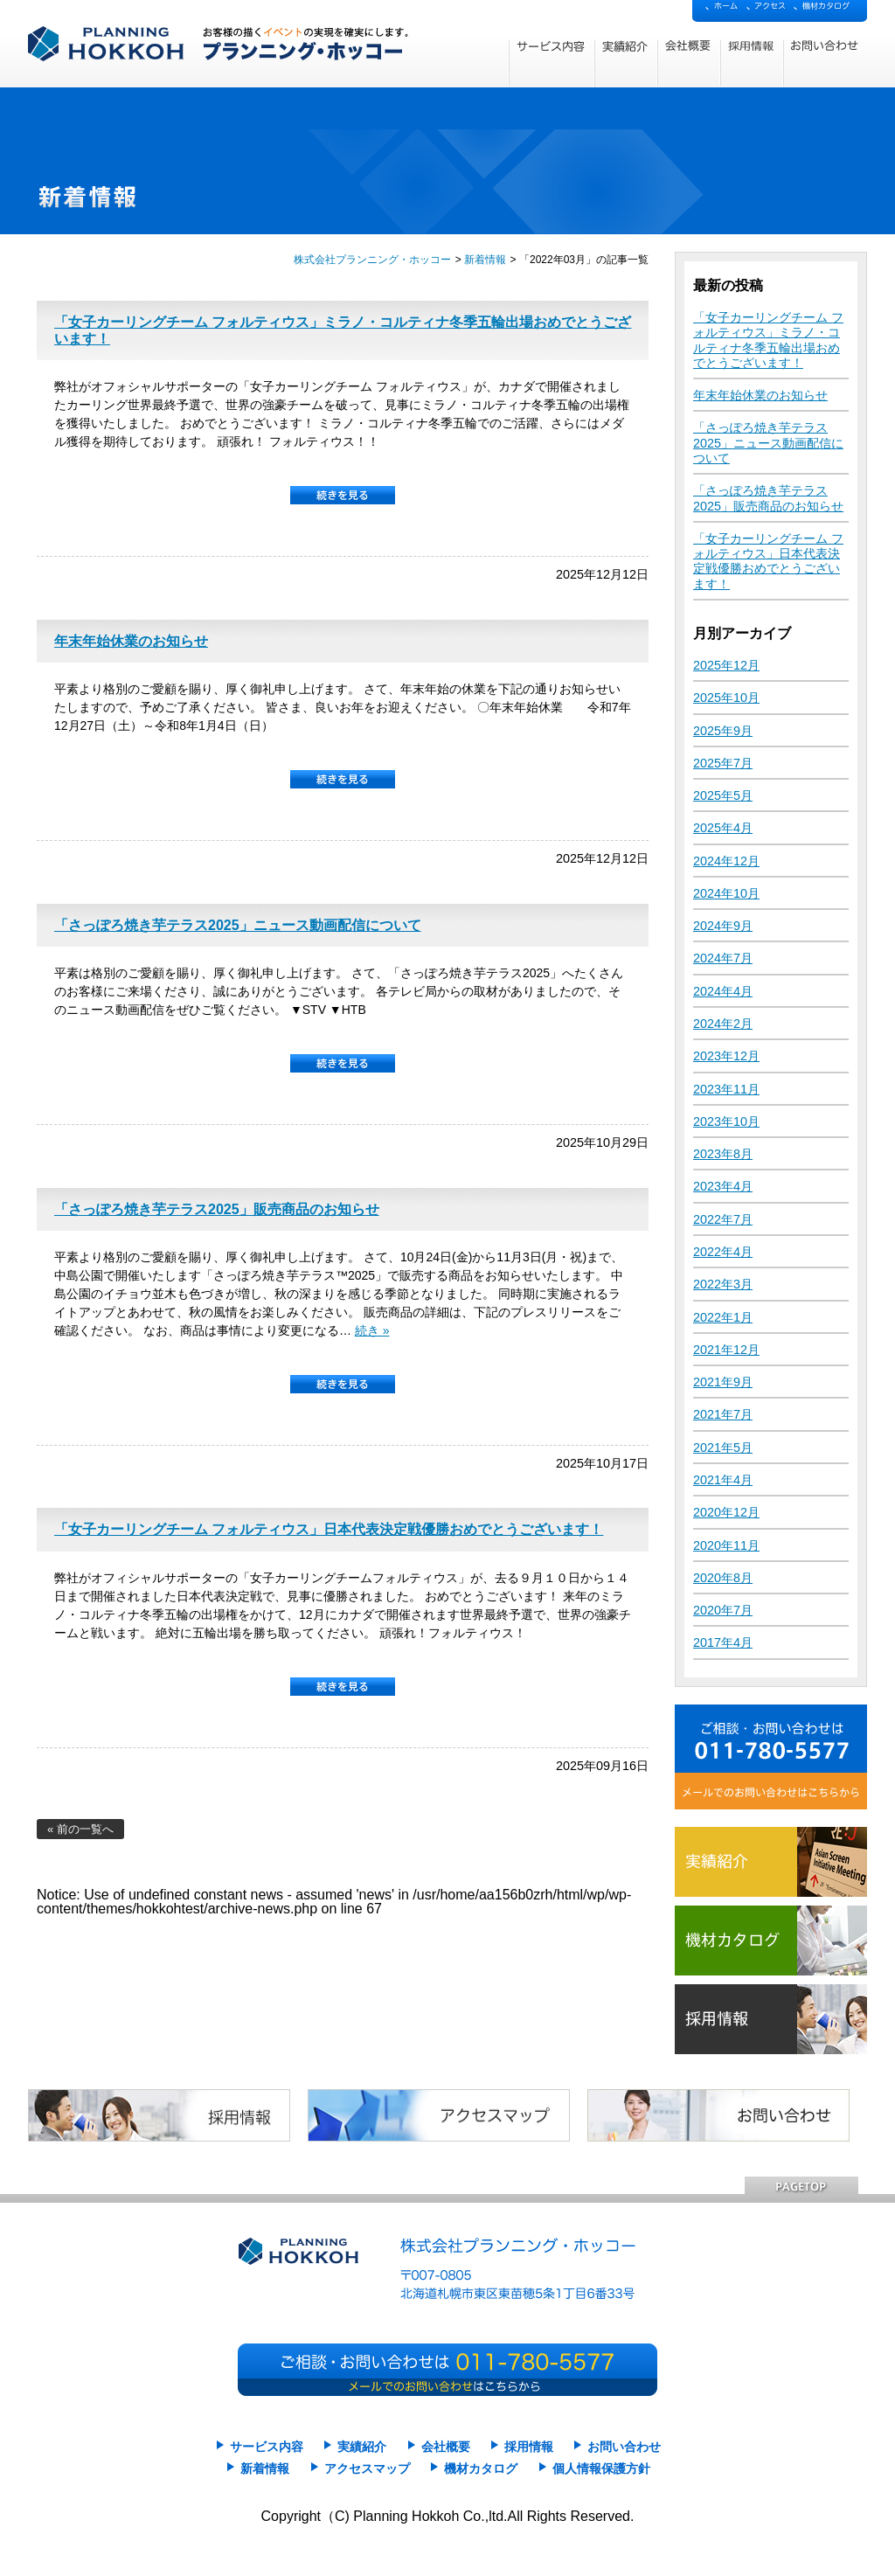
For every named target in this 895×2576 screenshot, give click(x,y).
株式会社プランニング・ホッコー (372, 259)
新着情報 (485, 259)
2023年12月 (726, 1056)
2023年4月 (723, 1186)
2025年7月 (723, 763)
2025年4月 (723, 828)
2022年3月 (723, 1284)
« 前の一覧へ (80, 1829)
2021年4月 (723, 1480)
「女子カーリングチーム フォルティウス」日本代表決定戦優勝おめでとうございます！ (328, 1529)
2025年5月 (723, 795)
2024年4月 (723, 991)
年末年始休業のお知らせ (131, 641)
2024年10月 (726, 893)
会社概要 (445, 2447)
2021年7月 (723, 1414)
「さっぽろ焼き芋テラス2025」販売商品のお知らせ (216, 1209)
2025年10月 (726, 698)
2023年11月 (726, 1089)
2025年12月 (726, 665)
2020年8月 (723, 1578)
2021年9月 (723, 1382)
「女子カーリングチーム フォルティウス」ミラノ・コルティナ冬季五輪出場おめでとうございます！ (768, 340)
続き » (372, 1330)
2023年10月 (726, 1121)
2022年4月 (723, 1252)
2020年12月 (726, 1512)
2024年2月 (723, 1024)
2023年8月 (723, 1154)
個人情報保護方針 (601, 2468)
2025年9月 (723, 731)
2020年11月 (726, 1545)
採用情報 (528, 2447)
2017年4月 (723, 1642)
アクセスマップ (367, 2468)
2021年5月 (723, 1448)
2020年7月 (723, 1610)
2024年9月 (723, 926)
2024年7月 (723, 958)
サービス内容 (266, 2447)
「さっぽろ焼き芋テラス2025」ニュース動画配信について (237, 925)
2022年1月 (723, 1317)
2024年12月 (726, 861)
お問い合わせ (624, 2447)
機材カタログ (480, 2468)
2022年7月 (723, 1219)
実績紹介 (361, 2447)
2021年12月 (726, 1350)
